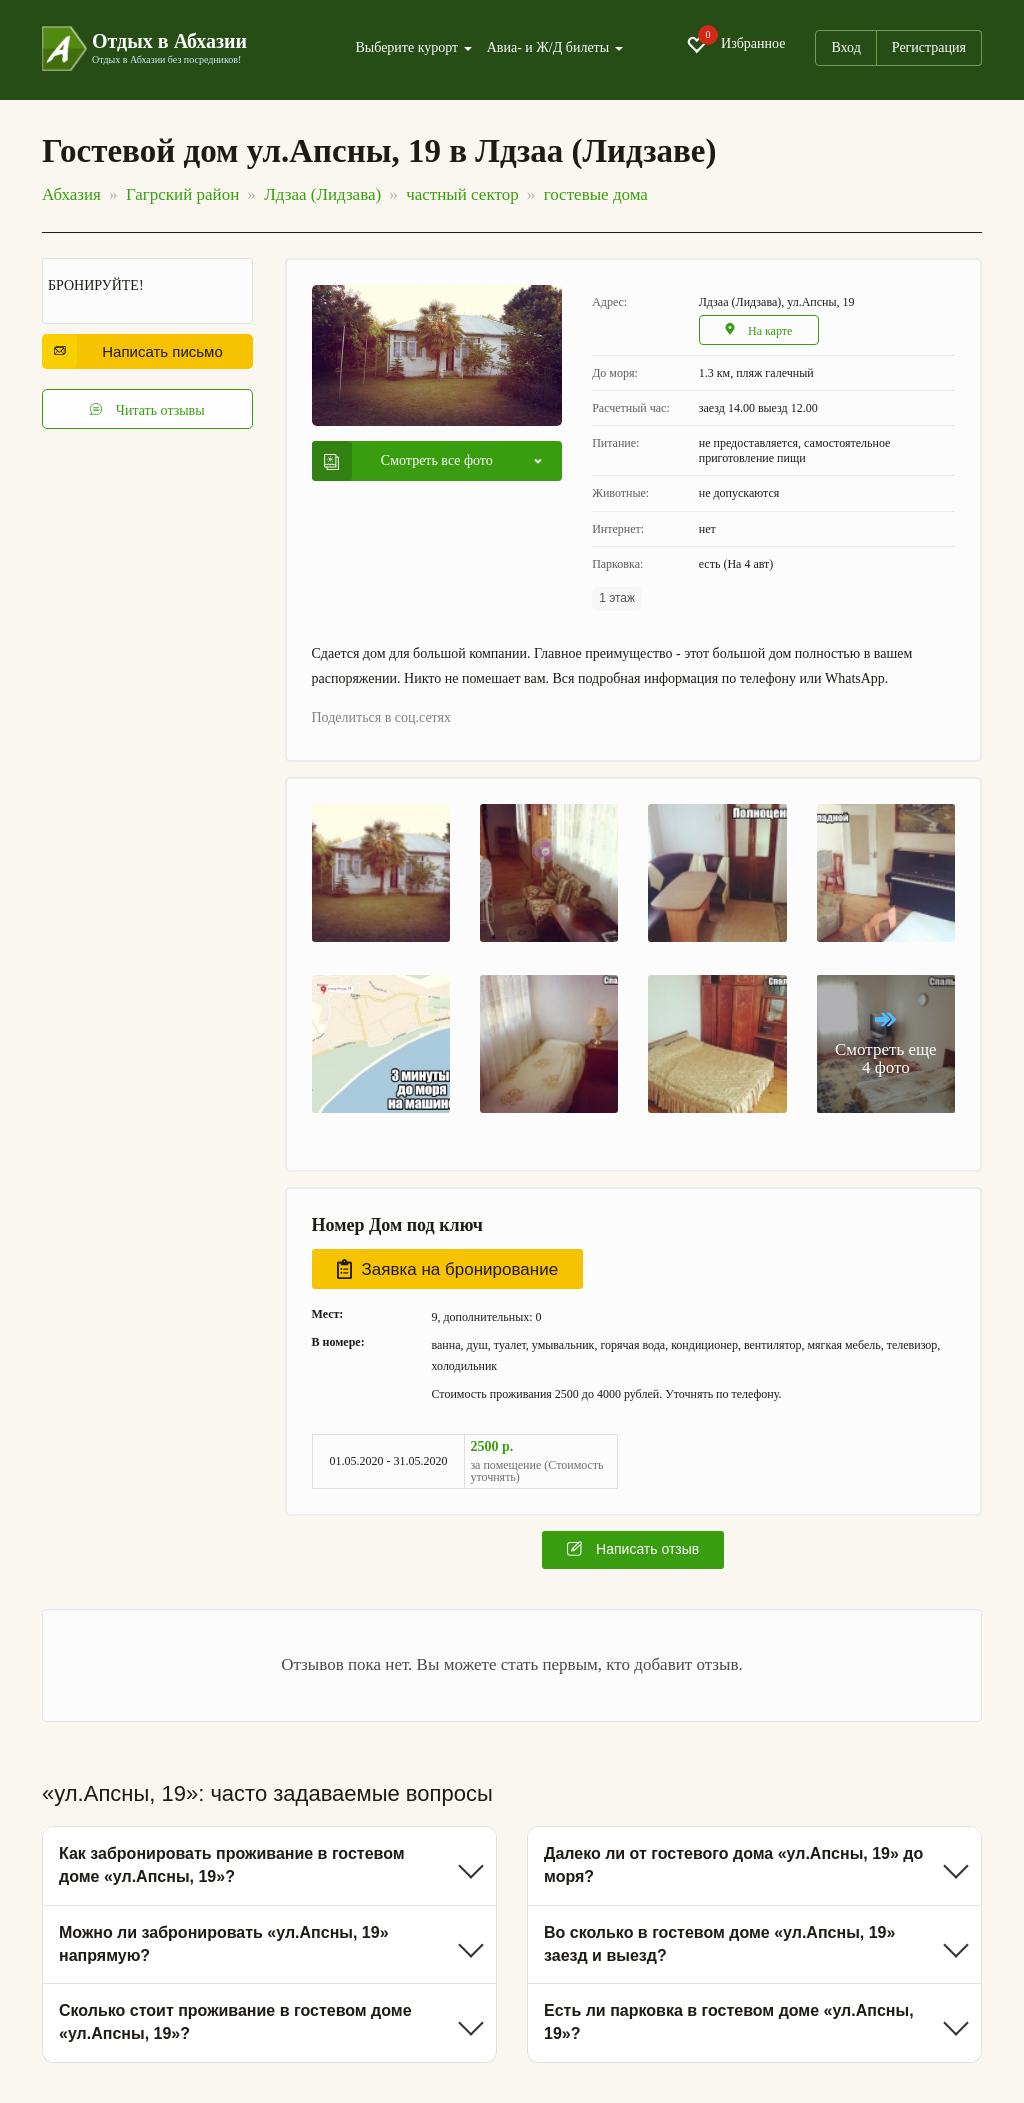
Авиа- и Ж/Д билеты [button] (555, 48)
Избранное (735, 44)
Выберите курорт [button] (413, 48)
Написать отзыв (633, 1549)
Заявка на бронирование (448, 1269)
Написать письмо (138, 351)
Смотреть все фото (408, 461)
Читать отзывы (147, 409)
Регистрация (929, 47)
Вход (845, 47)
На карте (758, 330)
